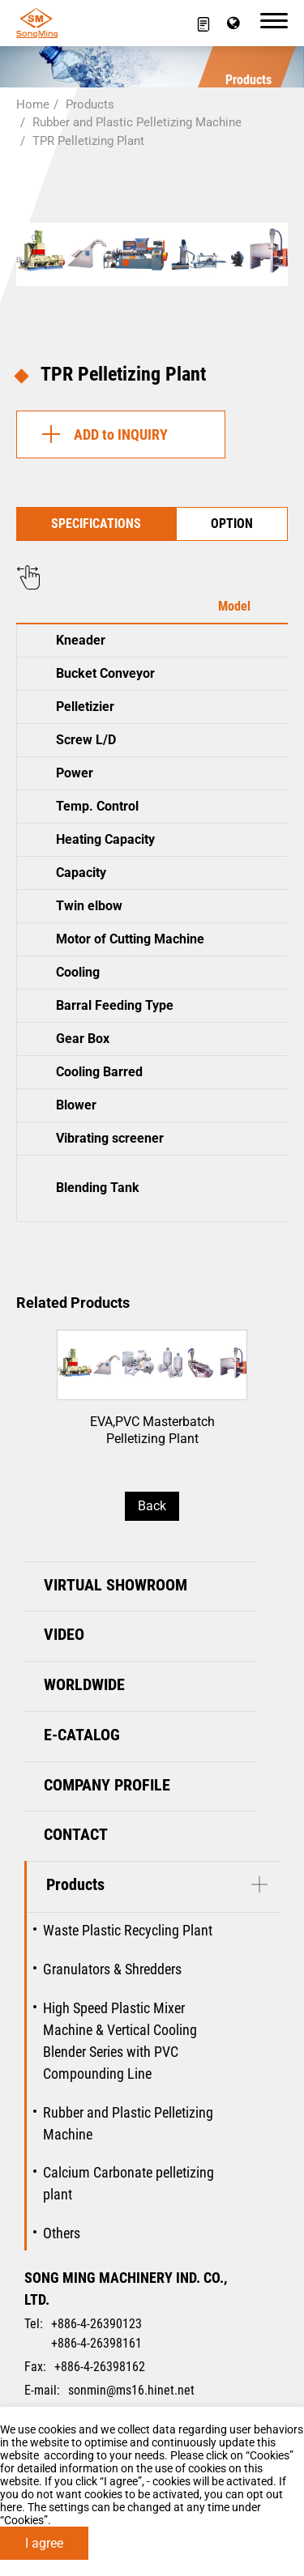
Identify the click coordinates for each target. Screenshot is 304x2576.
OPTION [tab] (232, 523)
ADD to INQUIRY (100, 434)
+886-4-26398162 (99, 2366)
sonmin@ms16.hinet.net (131, 2390)
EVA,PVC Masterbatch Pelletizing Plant (152, 1398)
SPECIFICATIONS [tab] (96, 523)
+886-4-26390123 (96, 2323)
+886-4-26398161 (96, 2343)
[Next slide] (254, 1377)
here (11, 2507)
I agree (44, 2543)
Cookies (269, 2455)
